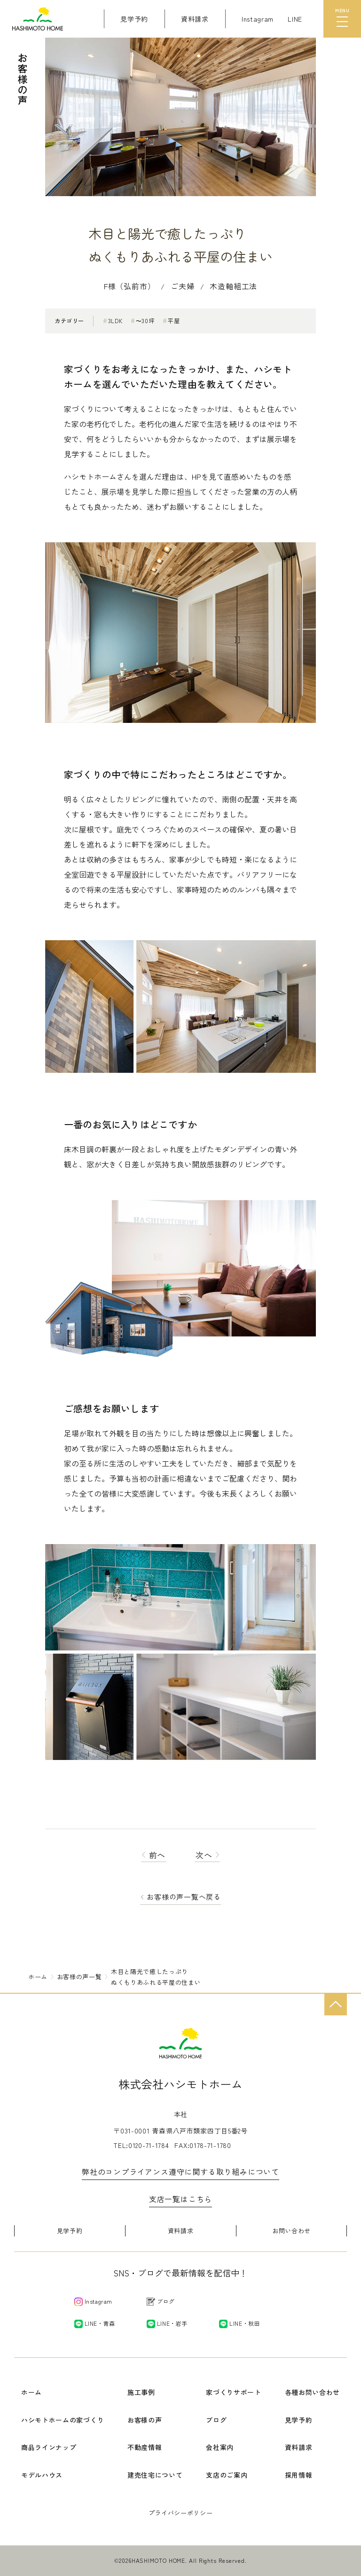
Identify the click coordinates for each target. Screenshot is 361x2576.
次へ (208, 1855)
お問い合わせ (291, 2230)
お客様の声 (144, 2420)
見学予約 (70, 2230)
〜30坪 (142, 321)
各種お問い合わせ (312, 2392)
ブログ (216, 2420)
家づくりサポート (233, 2392)
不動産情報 (144, 2447)
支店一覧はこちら (180, 2198)
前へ (154, 1855)
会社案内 (220, 2447)
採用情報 (299, 2475)
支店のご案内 (226, 2475)
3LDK (112, 321)
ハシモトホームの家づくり (62, 2420)
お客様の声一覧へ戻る (184, 1897)
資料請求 (181, 2230)
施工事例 (141, 2392)
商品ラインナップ (49, 2447)
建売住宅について (155, 2475)
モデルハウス (42, 2475)
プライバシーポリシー (181, 2512)
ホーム (31, 2392)
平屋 (171, 321)
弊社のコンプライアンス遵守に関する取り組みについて (180, 2171)
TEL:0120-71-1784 (141, 2145)
